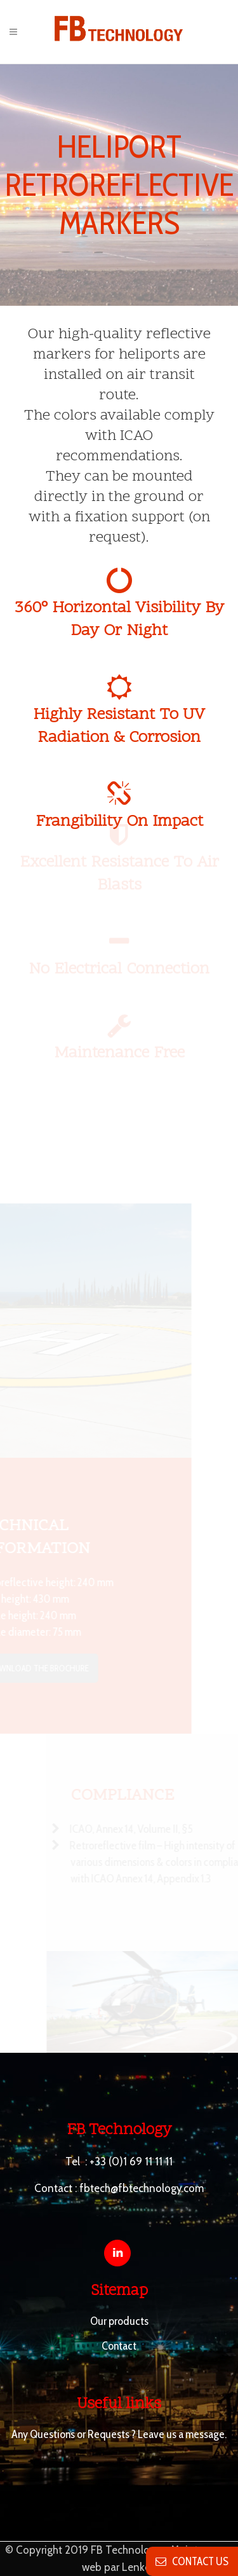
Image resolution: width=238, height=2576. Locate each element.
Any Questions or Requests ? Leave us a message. (119, 2434)
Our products (119, 2321)
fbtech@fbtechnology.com (141, 2188)
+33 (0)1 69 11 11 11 (131, 2161)
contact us (191, 2561)
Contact (119, 2346)
